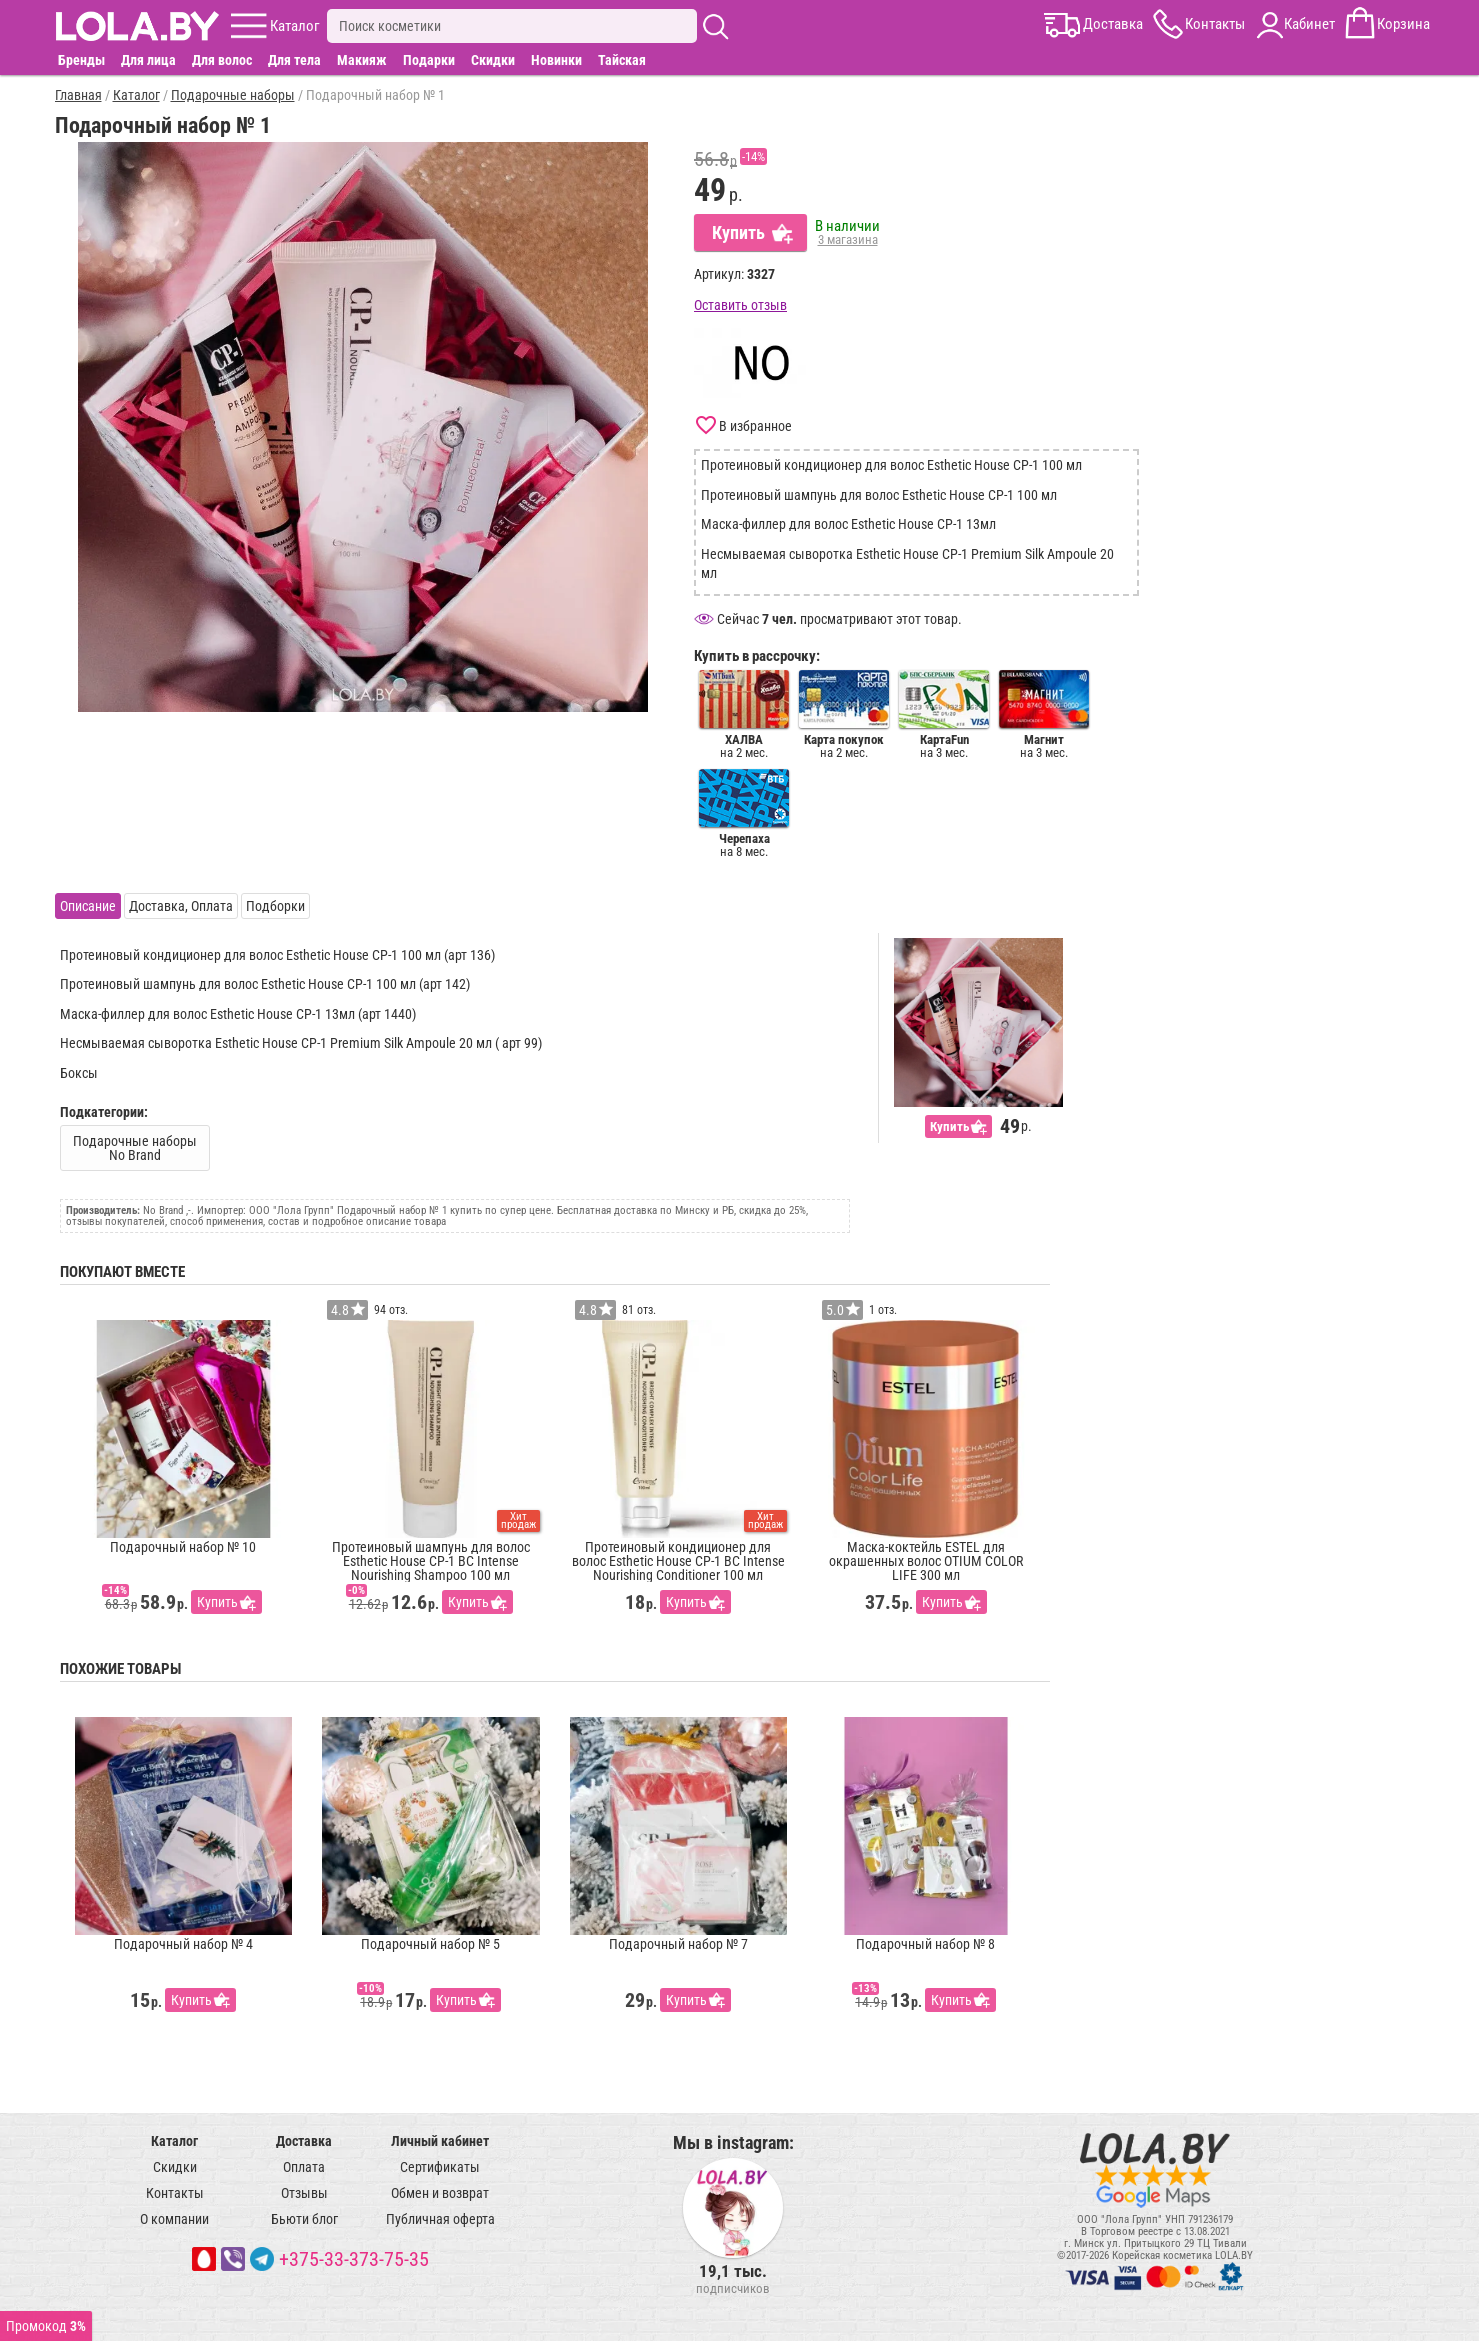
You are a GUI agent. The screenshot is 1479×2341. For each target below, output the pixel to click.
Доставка (304, 2141)
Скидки (493, 60)
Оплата (304, 2167)
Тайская (622, 60)
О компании (174, 2219)
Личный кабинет (440, 2141)
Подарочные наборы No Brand (135, 1148)
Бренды (81, 60)
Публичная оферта (440, 2219)
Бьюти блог (304, 2219)
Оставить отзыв (740, 305)
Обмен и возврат (440, 2193)
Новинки (556, 60)
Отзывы (304, 2193)
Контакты (175, 2193)
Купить (738, 232)
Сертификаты (440, 2167)
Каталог (174, 2141)
